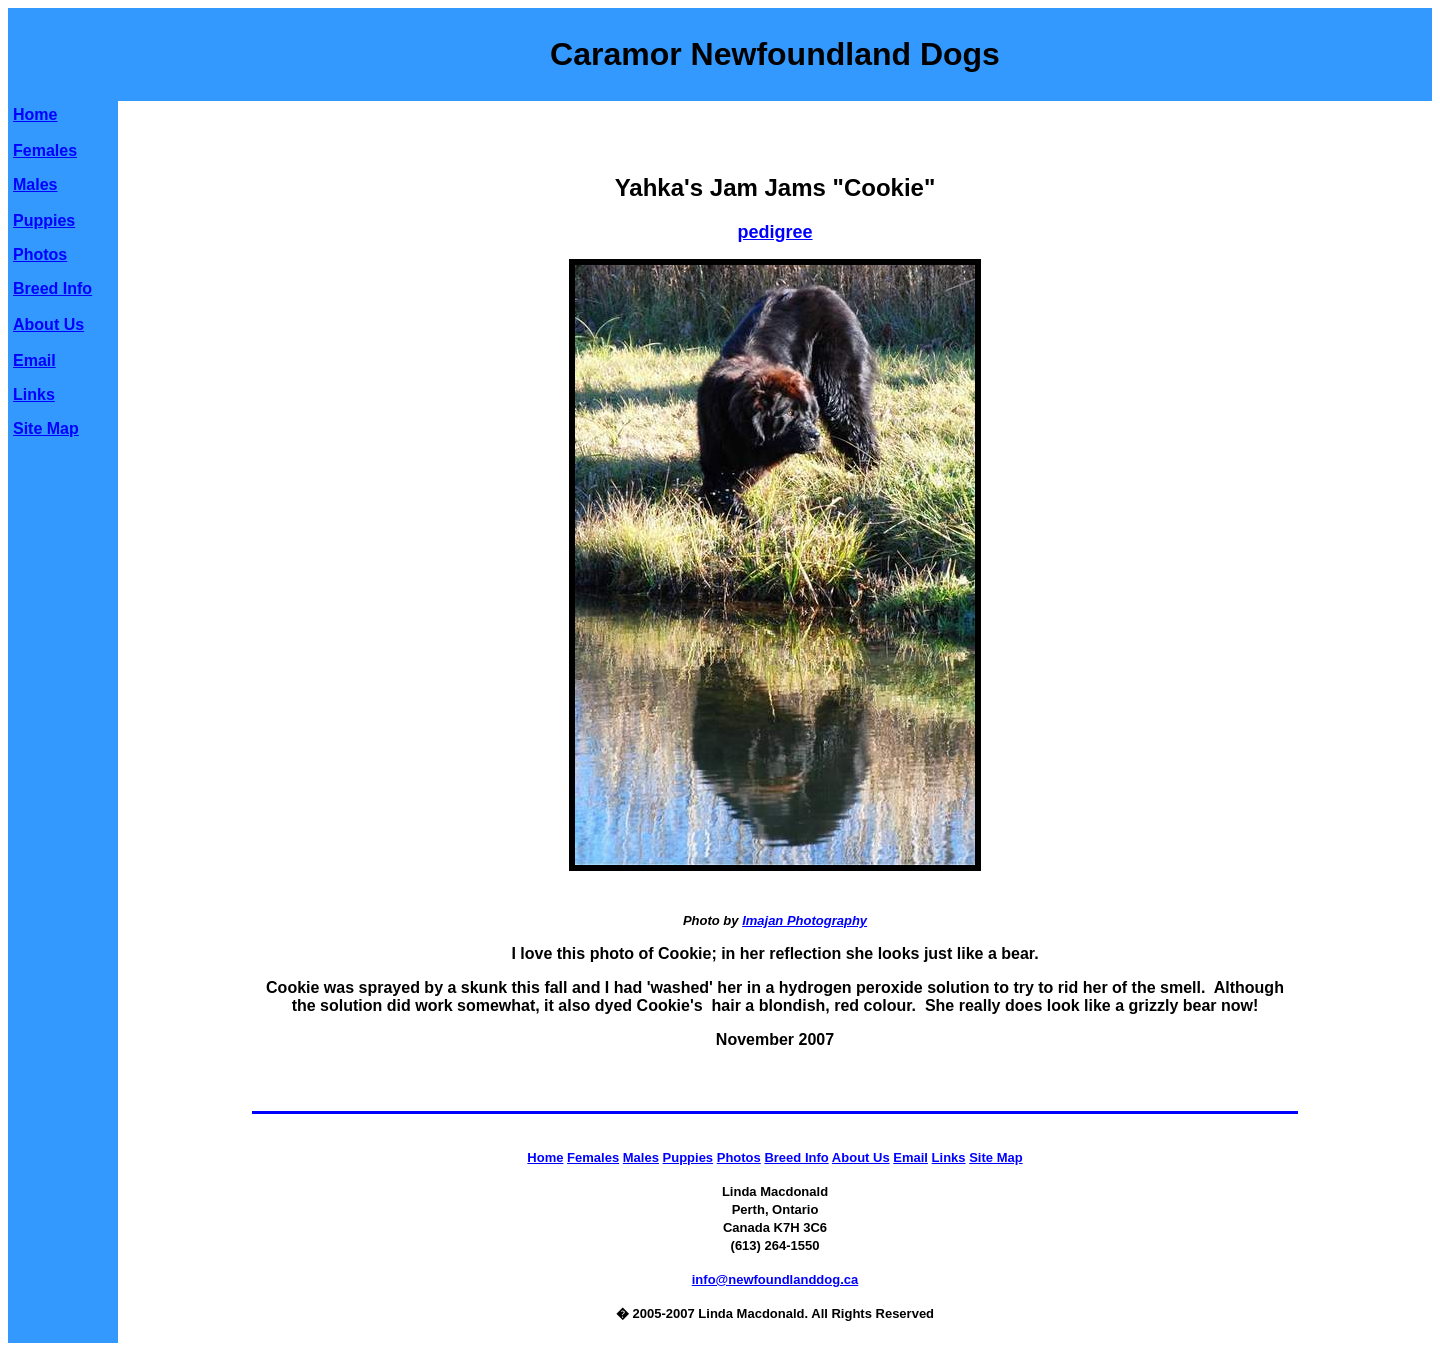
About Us (48, 324)
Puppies (44, 220)
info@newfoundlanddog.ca (775, 1279)
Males (35, 184)
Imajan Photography (804, 920)
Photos (40, 254)
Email (34, 360)
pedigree (774, 232)
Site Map (46, 428)
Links (34, 394)
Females (45, 150)
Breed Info (52, 288)
